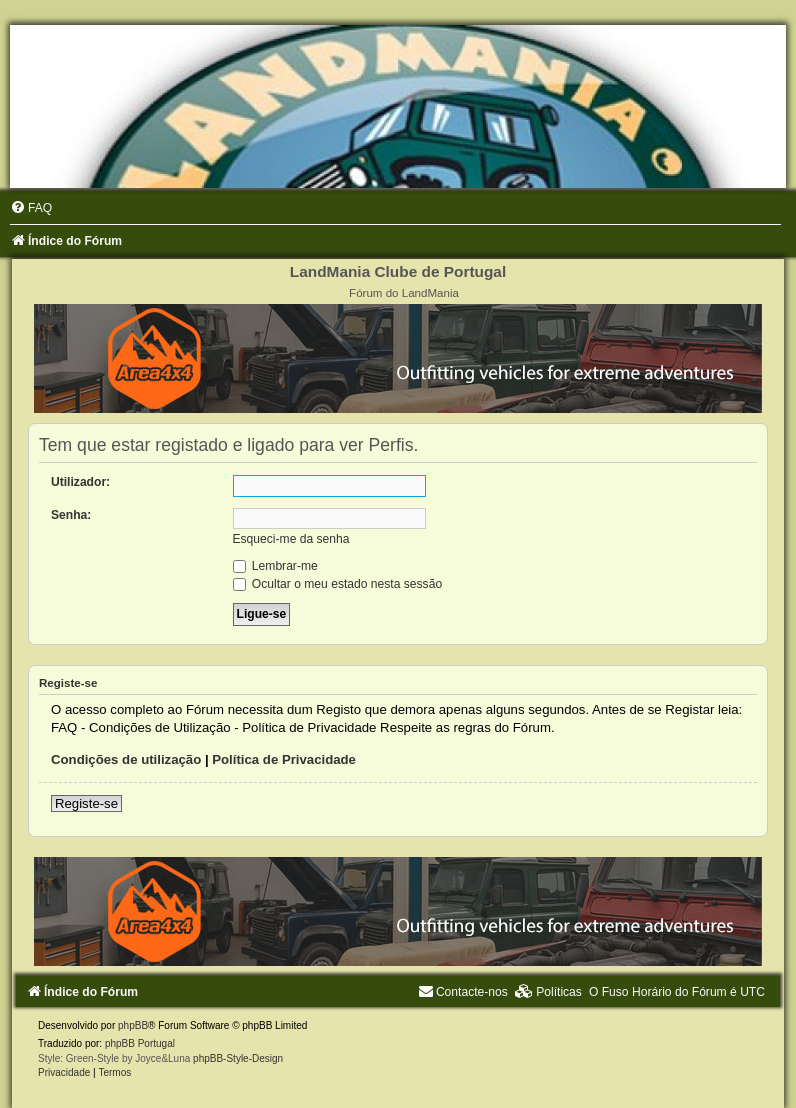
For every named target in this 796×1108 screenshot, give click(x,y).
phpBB (133, 1025)
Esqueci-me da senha (291, 539)
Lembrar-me (275, 566)
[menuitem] (31, 208)
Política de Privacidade (284, 759)
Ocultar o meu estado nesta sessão (338, 584)
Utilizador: (80, 482)
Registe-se (86, 803)
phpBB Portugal (140, 1043)
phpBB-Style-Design (238, 1058)
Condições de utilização (126, 759)
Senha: (71, 515)
